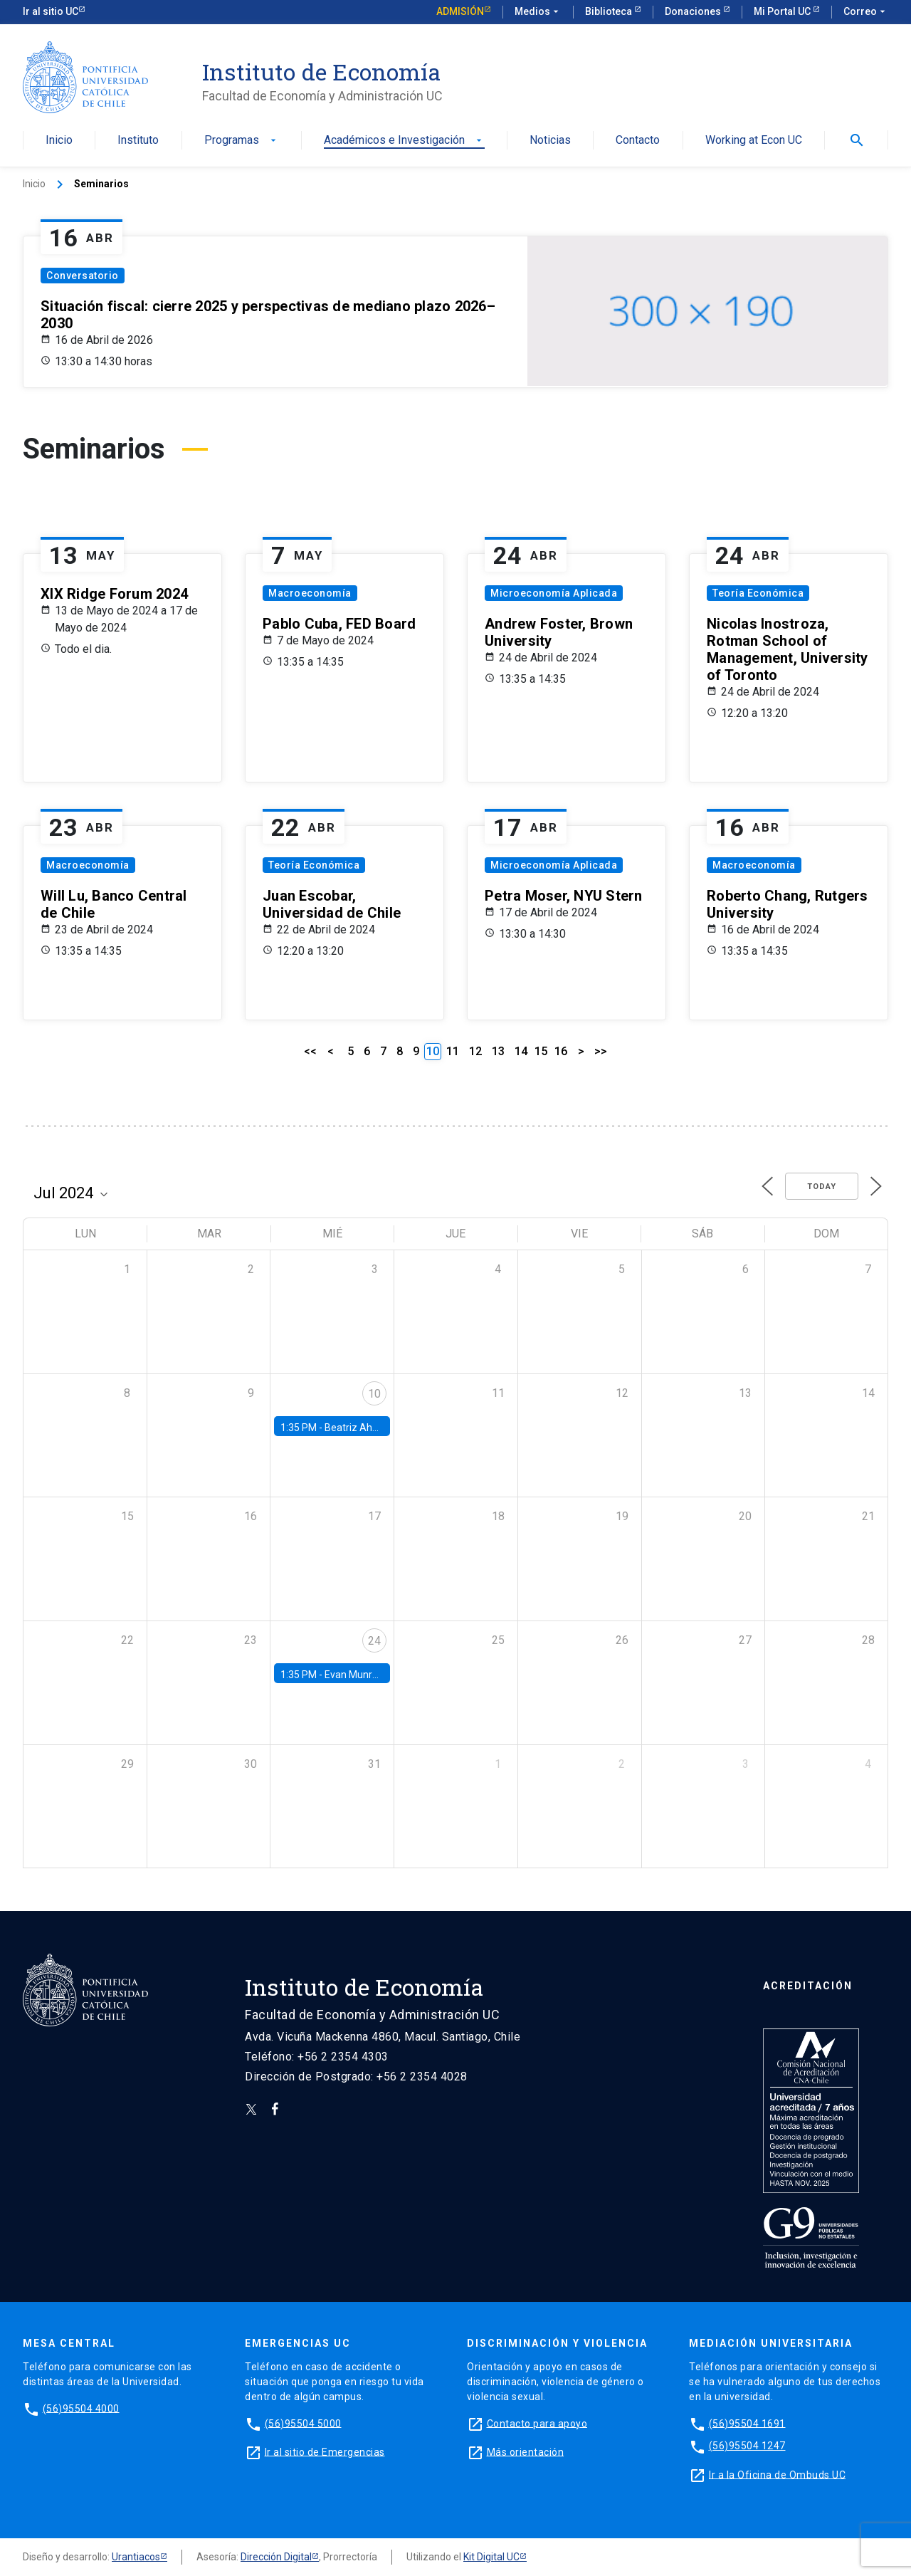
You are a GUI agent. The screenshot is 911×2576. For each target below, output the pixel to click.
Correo (865, 12)
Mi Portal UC (783, 11)
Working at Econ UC (753, 141)
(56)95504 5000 (303, 2423)
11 (452, 1051)
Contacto (638, 141)
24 (374, 1641)
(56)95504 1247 (747, 2446)
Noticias (550, 141)
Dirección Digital (276, 2556)
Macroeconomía (310, 593)
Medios (538, 12)
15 (541, 1051)
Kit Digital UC (491, 2556)
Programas (241, 141)
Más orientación (525, 2451)
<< (310, 1051)
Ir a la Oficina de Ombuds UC (777, 2474)
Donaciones (694, 11)
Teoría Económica (758, 593)
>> (600, 1051)
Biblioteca (609, 11)
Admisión (460, 11)
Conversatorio (82, 275)
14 (521, 1051)
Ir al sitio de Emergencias (325, 2451)
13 (498, 1051)
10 (374, 1393)
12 (475, 1051)
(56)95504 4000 (81, 2408)
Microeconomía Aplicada (553, 593)
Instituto (138, 141)
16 (560, 1051)
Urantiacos (136, 2556)
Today (821, 1186)
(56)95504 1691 (747, 2423)
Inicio (59, 141)
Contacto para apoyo (537, 2423)
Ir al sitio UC (50, 11)
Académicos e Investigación (404, 141)
